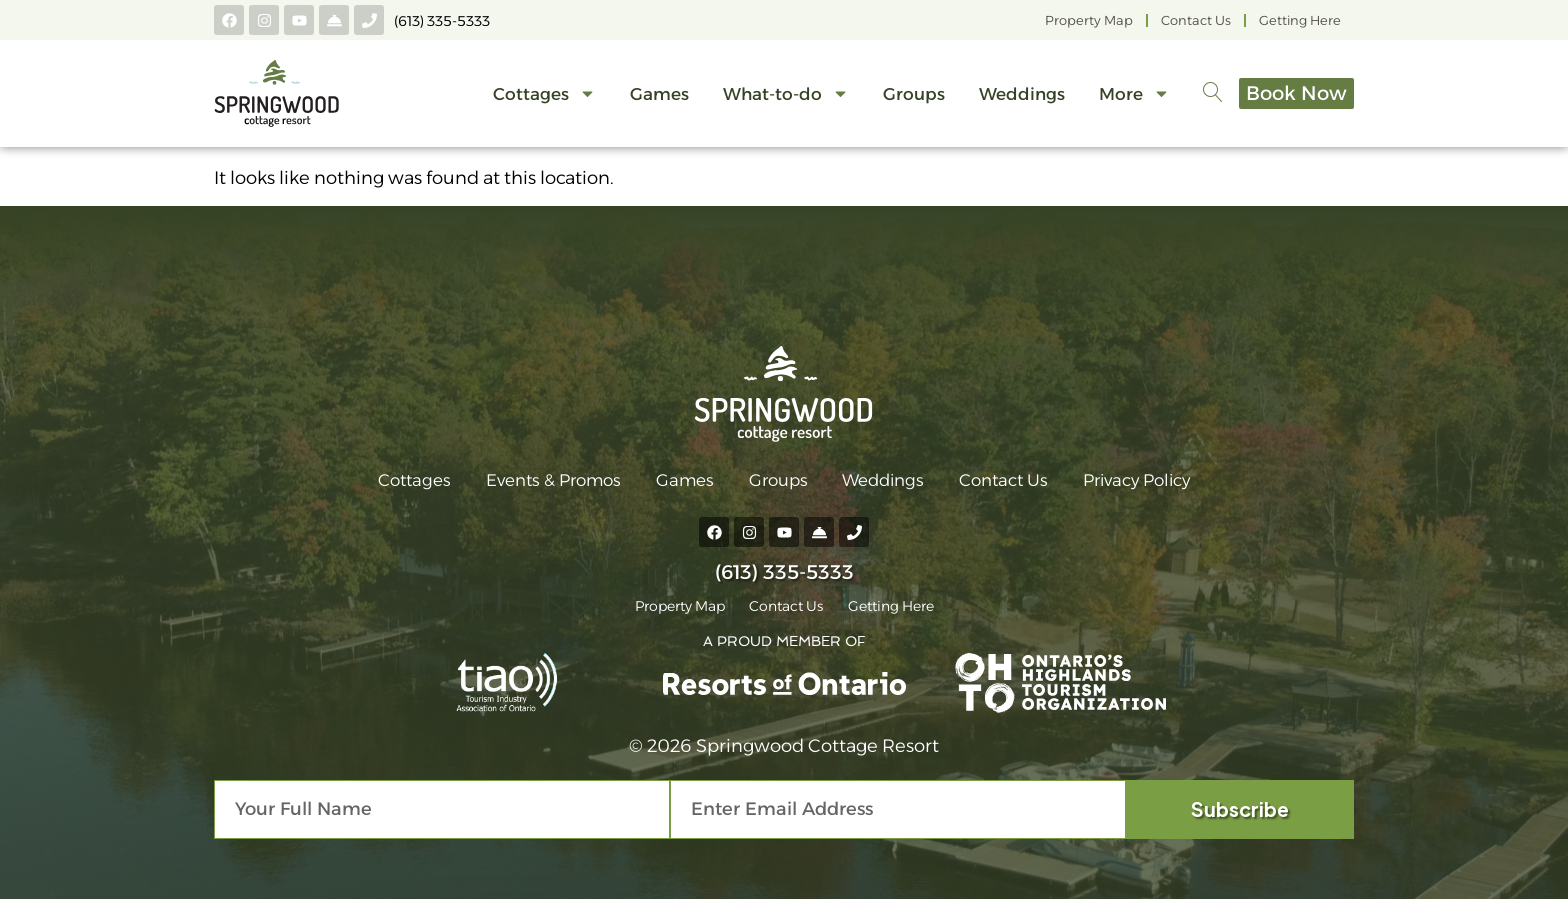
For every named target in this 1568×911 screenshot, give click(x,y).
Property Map (1089, 20)
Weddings (995, 103)
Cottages (517, 102)
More (1107, 102)
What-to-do (759, 102)
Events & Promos (528, 485)
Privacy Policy (1172, 485)
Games (632, 103)
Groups (887, 103)
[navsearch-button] (1186, 103)
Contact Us (1196, 20)
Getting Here (1300, 20)
